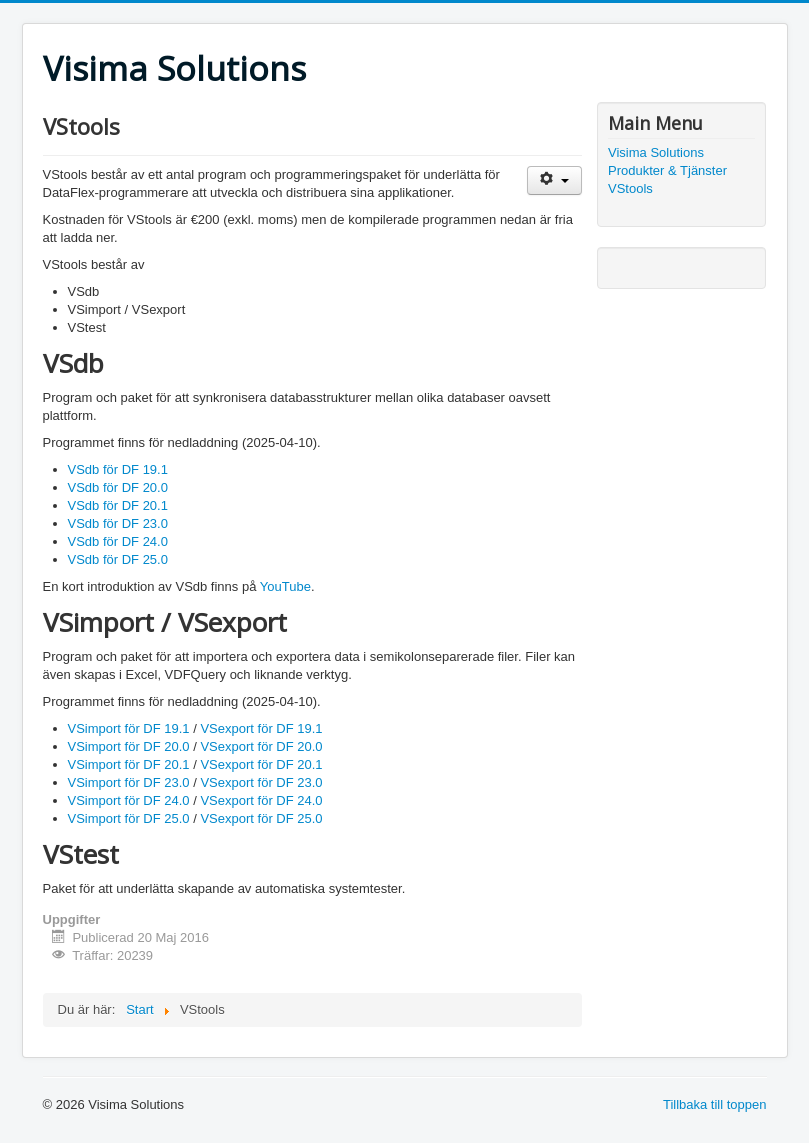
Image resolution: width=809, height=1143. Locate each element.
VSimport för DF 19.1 (129, 728)
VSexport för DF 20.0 (261, 746)
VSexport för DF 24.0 (261, 800)
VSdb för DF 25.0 (118, 559)
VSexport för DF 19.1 (261, 728)
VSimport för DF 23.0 (129, 782)
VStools (630, 188)
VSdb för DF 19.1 (118, 469)
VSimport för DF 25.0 (129, 818)
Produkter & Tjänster (667, 170)
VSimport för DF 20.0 (129, 746)
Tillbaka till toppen (715, 1104)
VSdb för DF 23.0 (118, 523)
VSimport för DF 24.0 (129, 800)
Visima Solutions (656, 152)
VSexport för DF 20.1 (261, 764)
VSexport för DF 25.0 (261, 818)
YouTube (285, 586)
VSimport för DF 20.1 (129, 764)
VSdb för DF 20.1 (118, 505)
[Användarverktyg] (554, 180)
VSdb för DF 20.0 (118, 487)
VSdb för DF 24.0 (118, 541)
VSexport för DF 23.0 (261, 782)
